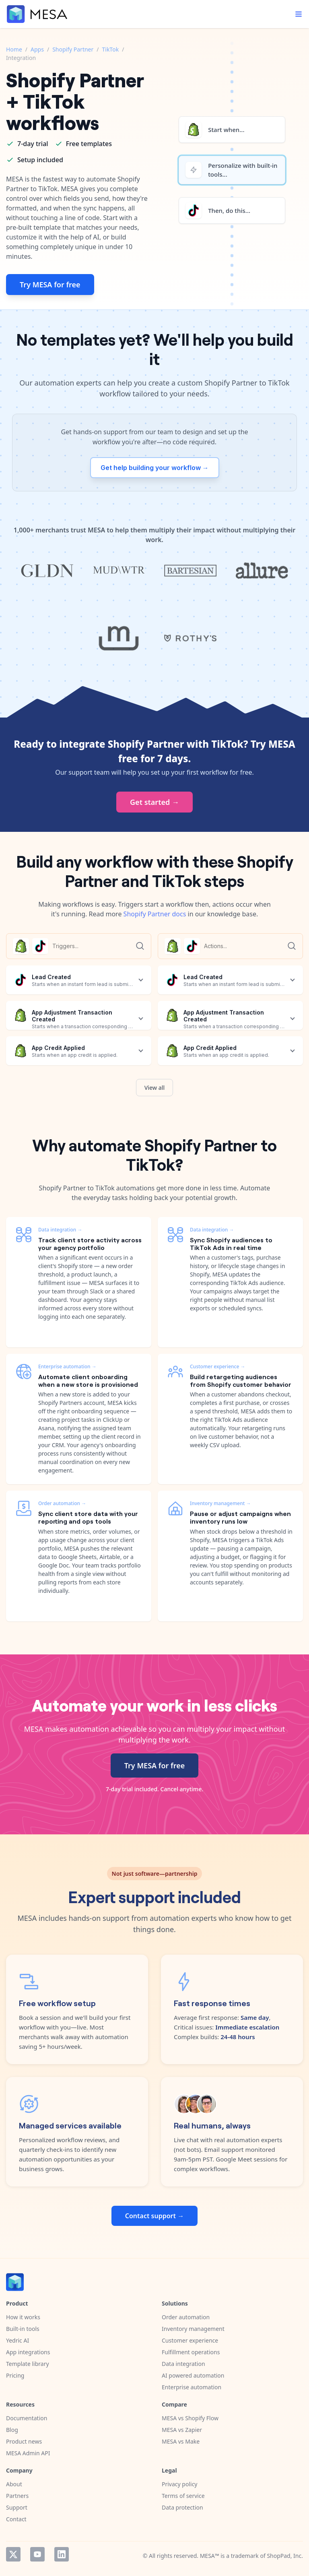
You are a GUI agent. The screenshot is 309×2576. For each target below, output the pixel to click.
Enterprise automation (191, 2387)
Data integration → (60, 1229)
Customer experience (190, 2340)
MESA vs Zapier (182, 2430)
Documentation (26, 2418)
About (14, 2484)
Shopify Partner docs (155, 914)
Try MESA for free (50, 284)
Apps (37, 49)
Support (16, 2507)
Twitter (13, 2554)
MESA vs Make (181, 2441)
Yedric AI (17, 2340)
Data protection (182, 2507)
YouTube (37, 2554)
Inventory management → (220, 1503)
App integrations (28, 2352)
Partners (17, 2496)
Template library (27, 2364)
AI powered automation (193, 2375)
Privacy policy (180, 2484)
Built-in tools (22, 2329)
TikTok (110, 49)
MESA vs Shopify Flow (190, 2418)
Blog (12, 2430)
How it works (23, 2317)
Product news (24, 2441)
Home (14, 49)
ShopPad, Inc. (285, 2556)
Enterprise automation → (67, 1366)
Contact (16, 2519)
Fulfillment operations (191, 2352)
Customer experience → (217, 1366)
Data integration (183, 2364)
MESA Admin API (28, 2453)
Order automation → (62, 1503)
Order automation (186, 2317)
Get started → (154, 802)
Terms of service (183, 2496)
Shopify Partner (72, 49)
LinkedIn (61, 2554)
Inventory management (193, 2329)
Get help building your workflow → (155, 468)
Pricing (15, 2375)
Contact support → (154, 2215)
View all (154, 1087)
